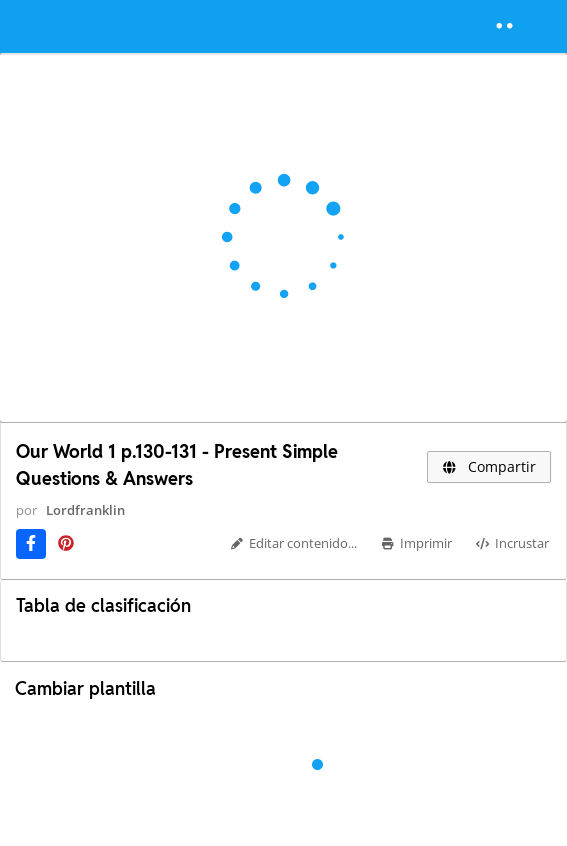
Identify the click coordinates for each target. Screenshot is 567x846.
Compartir (489, 466)
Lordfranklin (85, 510)
